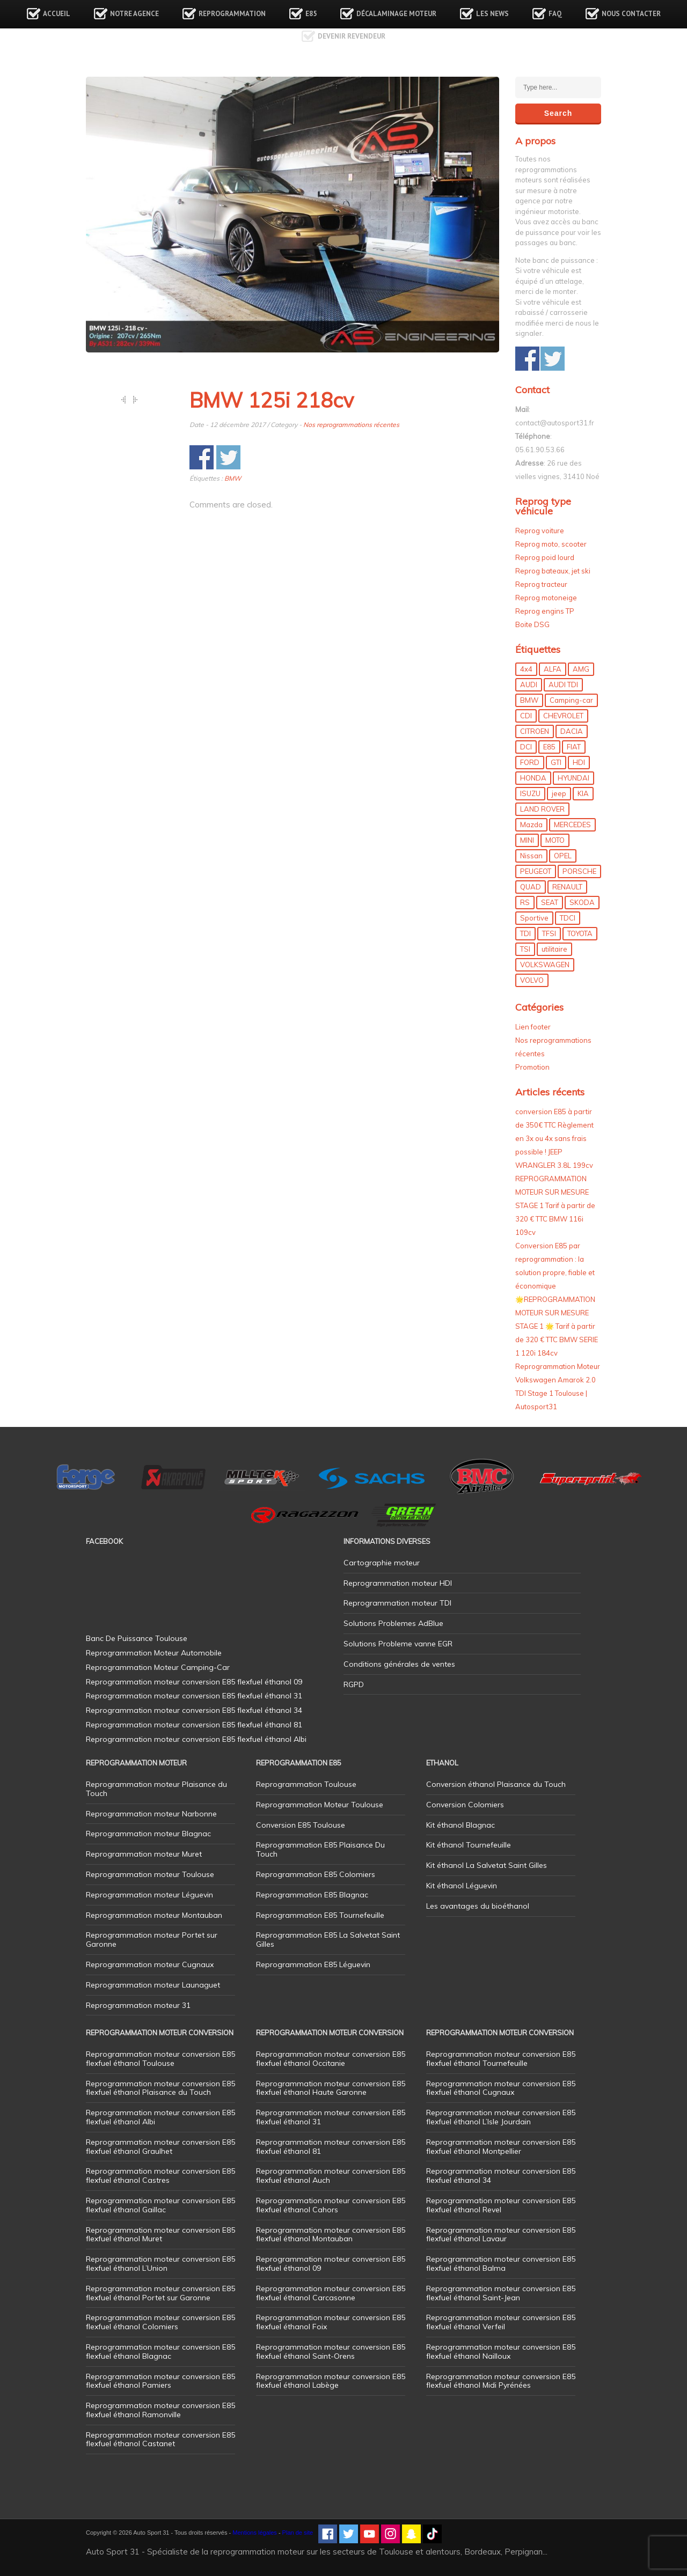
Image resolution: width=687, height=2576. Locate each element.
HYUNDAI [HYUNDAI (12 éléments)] (573, 778)
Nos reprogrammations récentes (351, 425)
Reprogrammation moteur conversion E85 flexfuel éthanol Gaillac (160, 2205)
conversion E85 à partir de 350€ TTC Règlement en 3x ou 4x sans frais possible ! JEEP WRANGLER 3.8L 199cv (554, 1138)
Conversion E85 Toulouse (300, 1825)
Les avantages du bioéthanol (477, 1906)
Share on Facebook (201, 457)
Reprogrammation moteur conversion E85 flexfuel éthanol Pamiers (160, 2381)
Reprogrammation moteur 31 (138, 2005)
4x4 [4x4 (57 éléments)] (526, 669)
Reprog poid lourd (544, 557)
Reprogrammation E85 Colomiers (315, 1874)
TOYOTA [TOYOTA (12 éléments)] (580, 933)
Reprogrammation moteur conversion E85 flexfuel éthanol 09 (330, 2263)
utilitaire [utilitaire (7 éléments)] (554, 949)
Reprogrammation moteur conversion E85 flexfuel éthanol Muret (160, 2234)
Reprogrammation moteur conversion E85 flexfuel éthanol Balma (500, 2263)
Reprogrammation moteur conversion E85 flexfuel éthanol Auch (330, 2175)
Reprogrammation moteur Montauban (154, 1915)
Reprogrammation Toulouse (306, 1784)
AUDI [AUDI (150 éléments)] (528, 684)
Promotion (532, 1067)
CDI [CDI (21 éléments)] (526, 715)
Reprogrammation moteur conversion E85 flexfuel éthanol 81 (330, 2146)
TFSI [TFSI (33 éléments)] (549, 933)
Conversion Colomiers (465, 1804)
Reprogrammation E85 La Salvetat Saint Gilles (328, 1939)
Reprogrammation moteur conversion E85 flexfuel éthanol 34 (500, 2175)
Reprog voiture (539, 530)
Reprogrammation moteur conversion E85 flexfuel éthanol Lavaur (500, 2234)
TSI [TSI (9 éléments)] (525, 949)
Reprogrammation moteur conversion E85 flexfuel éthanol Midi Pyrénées (500, 2381)
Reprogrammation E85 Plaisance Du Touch (320, 1849)
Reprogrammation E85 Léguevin (313, 1964)
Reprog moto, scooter (551, 544)
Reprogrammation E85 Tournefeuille (320, 1915)
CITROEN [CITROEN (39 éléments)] (534, 731)
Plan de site (297, 2532)
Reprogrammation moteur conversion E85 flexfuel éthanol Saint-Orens (330, 2351)
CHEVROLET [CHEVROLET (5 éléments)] (563, 715)
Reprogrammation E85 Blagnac (312, 1895)
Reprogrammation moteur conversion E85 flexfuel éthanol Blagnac (160, 2351)
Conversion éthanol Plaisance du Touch (496, 1784)
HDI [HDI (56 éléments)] (579, 762)
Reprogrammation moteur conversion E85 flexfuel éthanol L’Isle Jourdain (500, 2117)
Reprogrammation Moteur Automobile (154, 1653)
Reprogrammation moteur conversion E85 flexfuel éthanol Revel (500, 2205)
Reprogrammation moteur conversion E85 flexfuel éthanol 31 (330, 2117)
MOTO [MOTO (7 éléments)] (555, 840)
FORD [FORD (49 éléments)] (529, 762)
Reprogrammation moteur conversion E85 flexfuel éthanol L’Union (160, 2263)
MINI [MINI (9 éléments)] (527, 840)
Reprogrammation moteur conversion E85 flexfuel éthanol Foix (330, 2322)
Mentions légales (254, 2532)
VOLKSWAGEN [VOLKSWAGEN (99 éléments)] (544, 964)
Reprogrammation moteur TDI (397, 1603)
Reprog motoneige (546, 597)
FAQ (555, 13)
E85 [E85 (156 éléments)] (549, 746)
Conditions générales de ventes (399, 1664)
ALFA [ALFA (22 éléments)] (552, 669)
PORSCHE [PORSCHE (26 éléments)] (579, 871)
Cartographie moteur (382, 1562)
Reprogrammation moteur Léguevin (149, 1895)
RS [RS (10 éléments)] (525, 902)
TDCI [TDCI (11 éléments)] (567, 918)
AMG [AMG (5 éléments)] (581, 669)
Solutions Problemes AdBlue (393, 1623)
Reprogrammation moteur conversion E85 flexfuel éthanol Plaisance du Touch (160, 2088)
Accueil (56, 13)
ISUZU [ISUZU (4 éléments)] (530, 793)
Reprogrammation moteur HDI (398, 1583)
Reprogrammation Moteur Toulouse (319, 1804)
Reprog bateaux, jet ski (552, 570)
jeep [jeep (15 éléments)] (559, 793)
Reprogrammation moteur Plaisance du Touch (156, 1788)
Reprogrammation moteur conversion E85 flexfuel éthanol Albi (160, 2117)
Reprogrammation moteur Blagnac (148, 1833)
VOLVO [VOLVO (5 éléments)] (532, 980)
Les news (492, 13)
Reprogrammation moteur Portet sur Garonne (151, 1939)
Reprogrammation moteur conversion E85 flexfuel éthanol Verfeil (500, 2322)
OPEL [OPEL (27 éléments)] (563, 855)
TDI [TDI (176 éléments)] (525, 933)
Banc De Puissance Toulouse (136, 1638)
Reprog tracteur (541, 584)
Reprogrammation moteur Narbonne (151, 1814)
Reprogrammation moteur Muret (144, 1854)
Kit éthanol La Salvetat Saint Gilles (486, 1865)
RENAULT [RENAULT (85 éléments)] (567, 886)
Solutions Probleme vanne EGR (398, 1643)
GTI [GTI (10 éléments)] (556, 762)
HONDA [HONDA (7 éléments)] (533, 778)
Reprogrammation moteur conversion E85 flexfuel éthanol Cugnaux (500, 2088)
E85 (311, 13)
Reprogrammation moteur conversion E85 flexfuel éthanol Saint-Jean (500, 2293)
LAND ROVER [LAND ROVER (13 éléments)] (542, 809)
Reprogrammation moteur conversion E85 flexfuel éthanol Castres (160, 2175)
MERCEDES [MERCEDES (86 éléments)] (572, 824)
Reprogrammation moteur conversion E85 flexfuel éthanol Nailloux (500, 2351)
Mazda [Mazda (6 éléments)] (531, 824)
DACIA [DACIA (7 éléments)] (571, 731)
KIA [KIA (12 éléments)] (583, 793)
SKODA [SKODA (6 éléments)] (582, 902)
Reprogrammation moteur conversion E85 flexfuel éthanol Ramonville (160, 2410)
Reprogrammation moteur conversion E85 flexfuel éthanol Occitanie (330, 2058)
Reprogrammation (232, 13)
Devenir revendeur (351, 36)
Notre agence (134, 13)
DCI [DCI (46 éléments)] (526, 746)
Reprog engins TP (544, 611)
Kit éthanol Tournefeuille (468, 1845)
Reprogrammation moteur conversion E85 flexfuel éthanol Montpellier (500, 2146)
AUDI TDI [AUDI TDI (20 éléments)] (563, 684)
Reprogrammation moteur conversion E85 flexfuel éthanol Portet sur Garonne (160, 2293)
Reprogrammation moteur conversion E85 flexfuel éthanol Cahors (330, 2205)
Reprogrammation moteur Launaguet (153, 1985)
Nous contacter (631, 13)
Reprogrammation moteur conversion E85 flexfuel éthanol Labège (330, 2381)
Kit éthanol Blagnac (460, 1825)
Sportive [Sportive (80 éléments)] (534, 918)
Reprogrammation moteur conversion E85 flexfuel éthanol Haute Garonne (330, 2088)
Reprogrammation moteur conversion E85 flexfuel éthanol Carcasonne (330, 2293)
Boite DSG (532, 624)
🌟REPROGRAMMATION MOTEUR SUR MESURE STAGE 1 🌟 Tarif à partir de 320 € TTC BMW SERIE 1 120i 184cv (556, 1326)
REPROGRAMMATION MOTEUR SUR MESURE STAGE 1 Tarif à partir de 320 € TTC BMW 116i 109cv (555, 1205)
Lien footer (533, 1026)
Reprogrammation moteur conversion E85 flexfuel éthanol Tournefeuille (500, 2058)
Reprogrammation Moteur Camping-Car (158, 1667)
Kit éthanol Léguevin (461, 1885)
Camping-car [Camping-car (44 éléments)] (571, 700)
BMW (232, 478)
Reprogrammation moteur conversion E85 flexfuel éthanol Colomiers (160, 2322)
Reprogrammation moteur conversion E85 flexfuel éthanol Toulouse (160, 2058)
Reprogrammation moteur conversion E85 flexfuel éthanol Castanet (160, 2439)
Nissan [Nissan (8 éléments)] (531, 855)
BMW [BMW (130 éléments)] (529, 700)
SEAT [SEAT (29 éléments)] (549, 902)
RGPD (354, 1684)
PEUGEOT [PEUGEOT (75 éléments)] (535, 871)
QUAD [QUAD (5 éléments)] (530, 886)
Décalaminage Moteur (396, 13)
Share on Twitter (228, 457)
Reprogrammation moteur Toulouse (150, 1874)
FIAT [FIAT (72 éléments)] (574, 746)
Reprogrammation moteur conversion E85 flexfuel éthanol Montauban (330, 2234)
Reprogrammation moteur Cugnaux (150, 1964)
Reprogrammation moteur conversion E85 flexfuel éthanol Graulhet (160, 2146)
